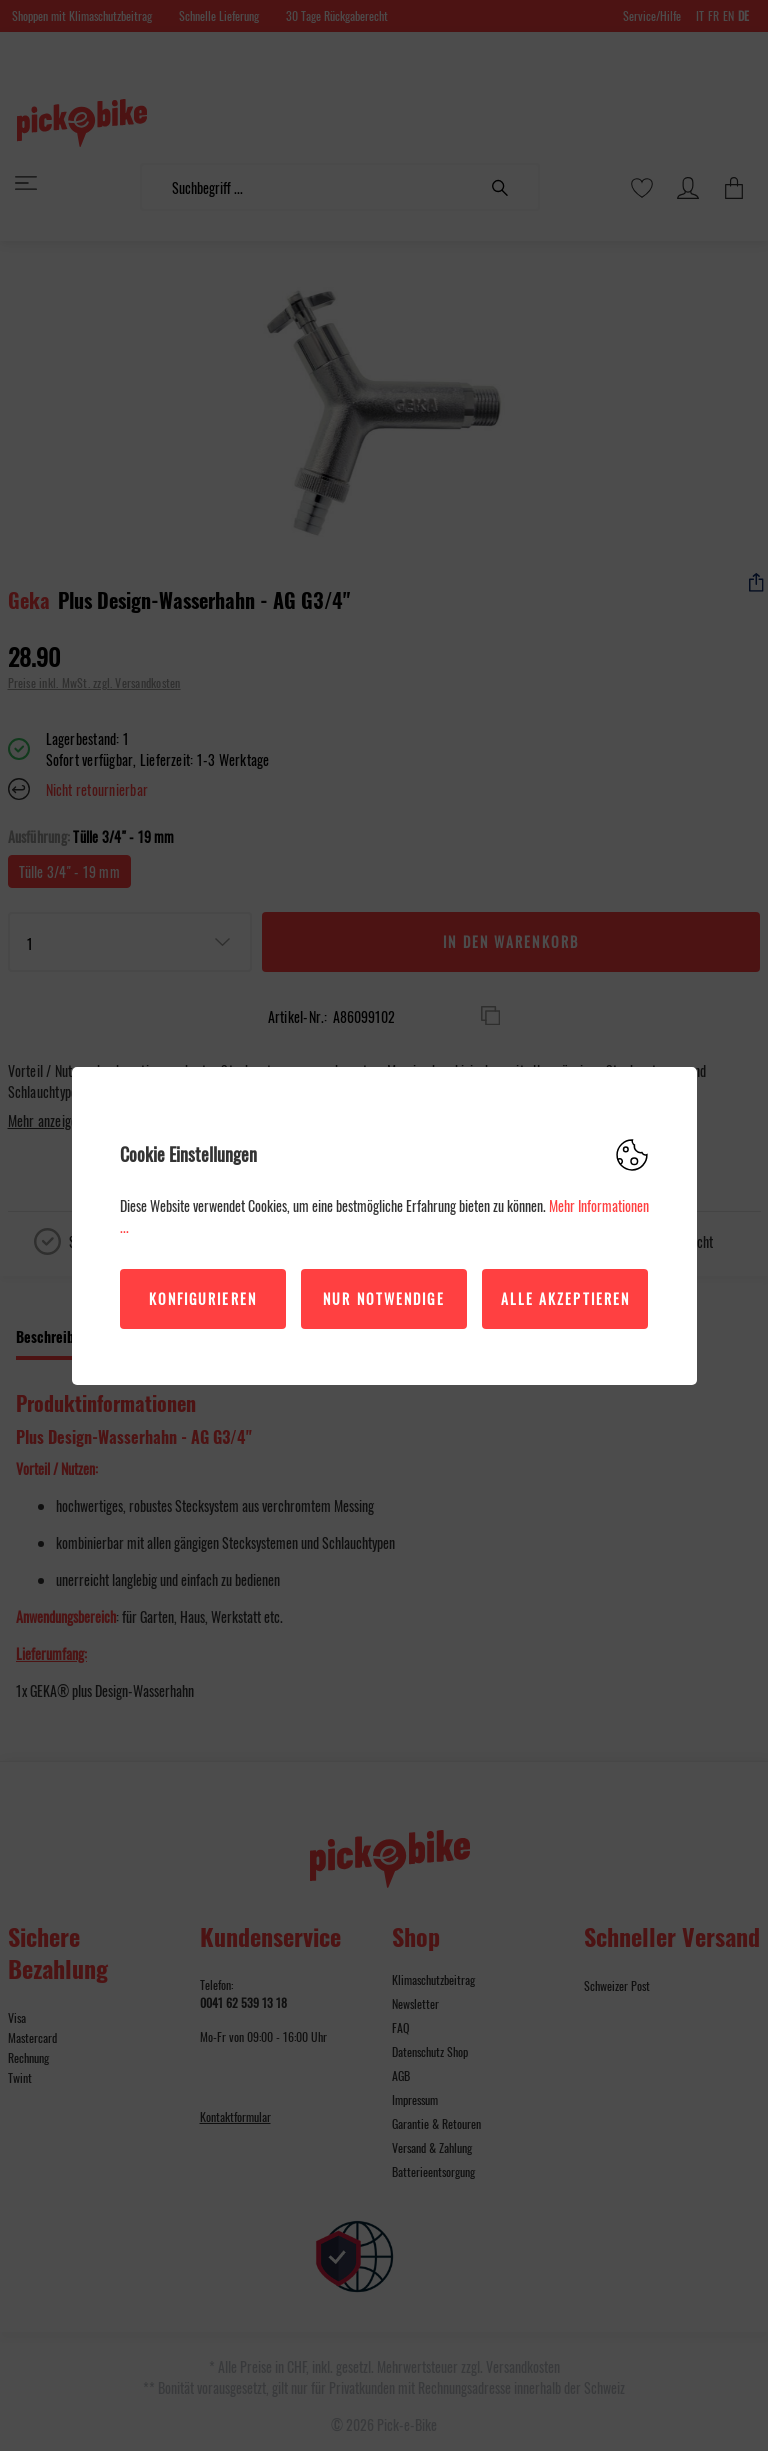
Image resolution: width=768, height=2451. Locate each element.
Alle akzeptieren (566, 1298)
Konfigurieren (203, 1298)
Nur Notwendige (383, 1298)
